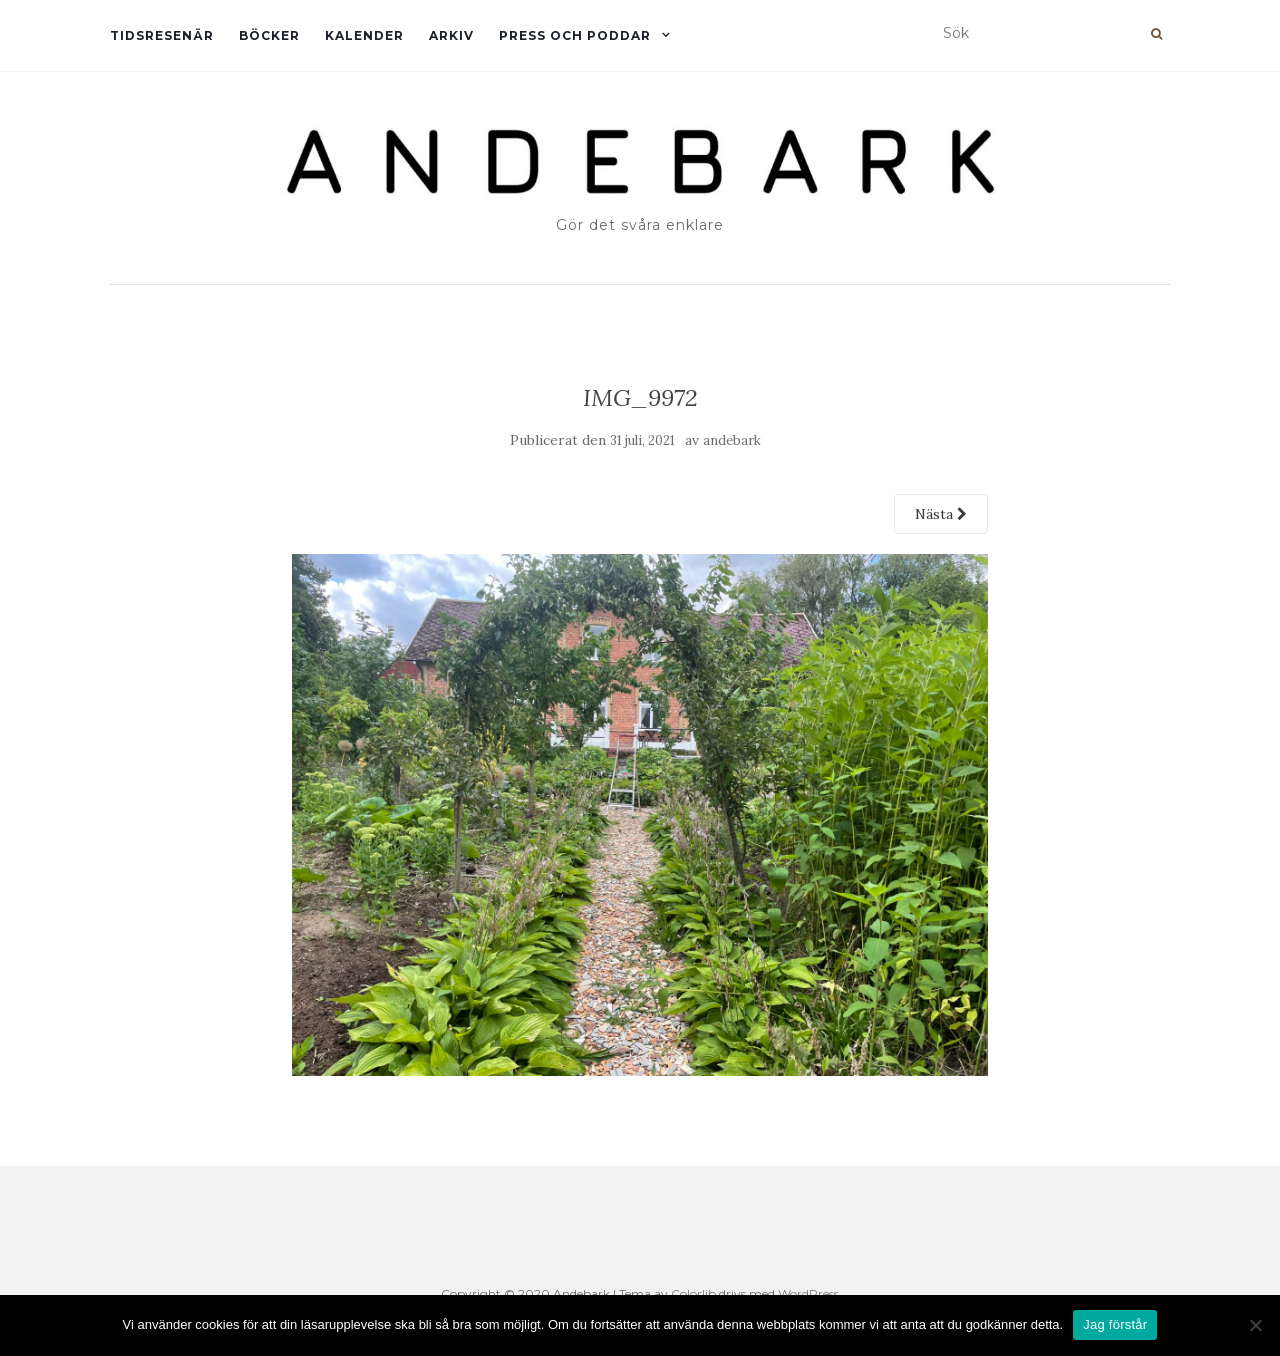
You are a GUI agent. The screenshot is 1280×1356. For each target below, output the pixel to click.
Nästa (941, 514)
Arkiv (451, 35)
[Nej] (1255, 1325)
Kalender (364, 35)
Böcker (269, 35)
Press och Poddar (575, 35)
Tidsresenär (162, 35)
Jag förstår (1115, 1324)
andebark (732, 440)
